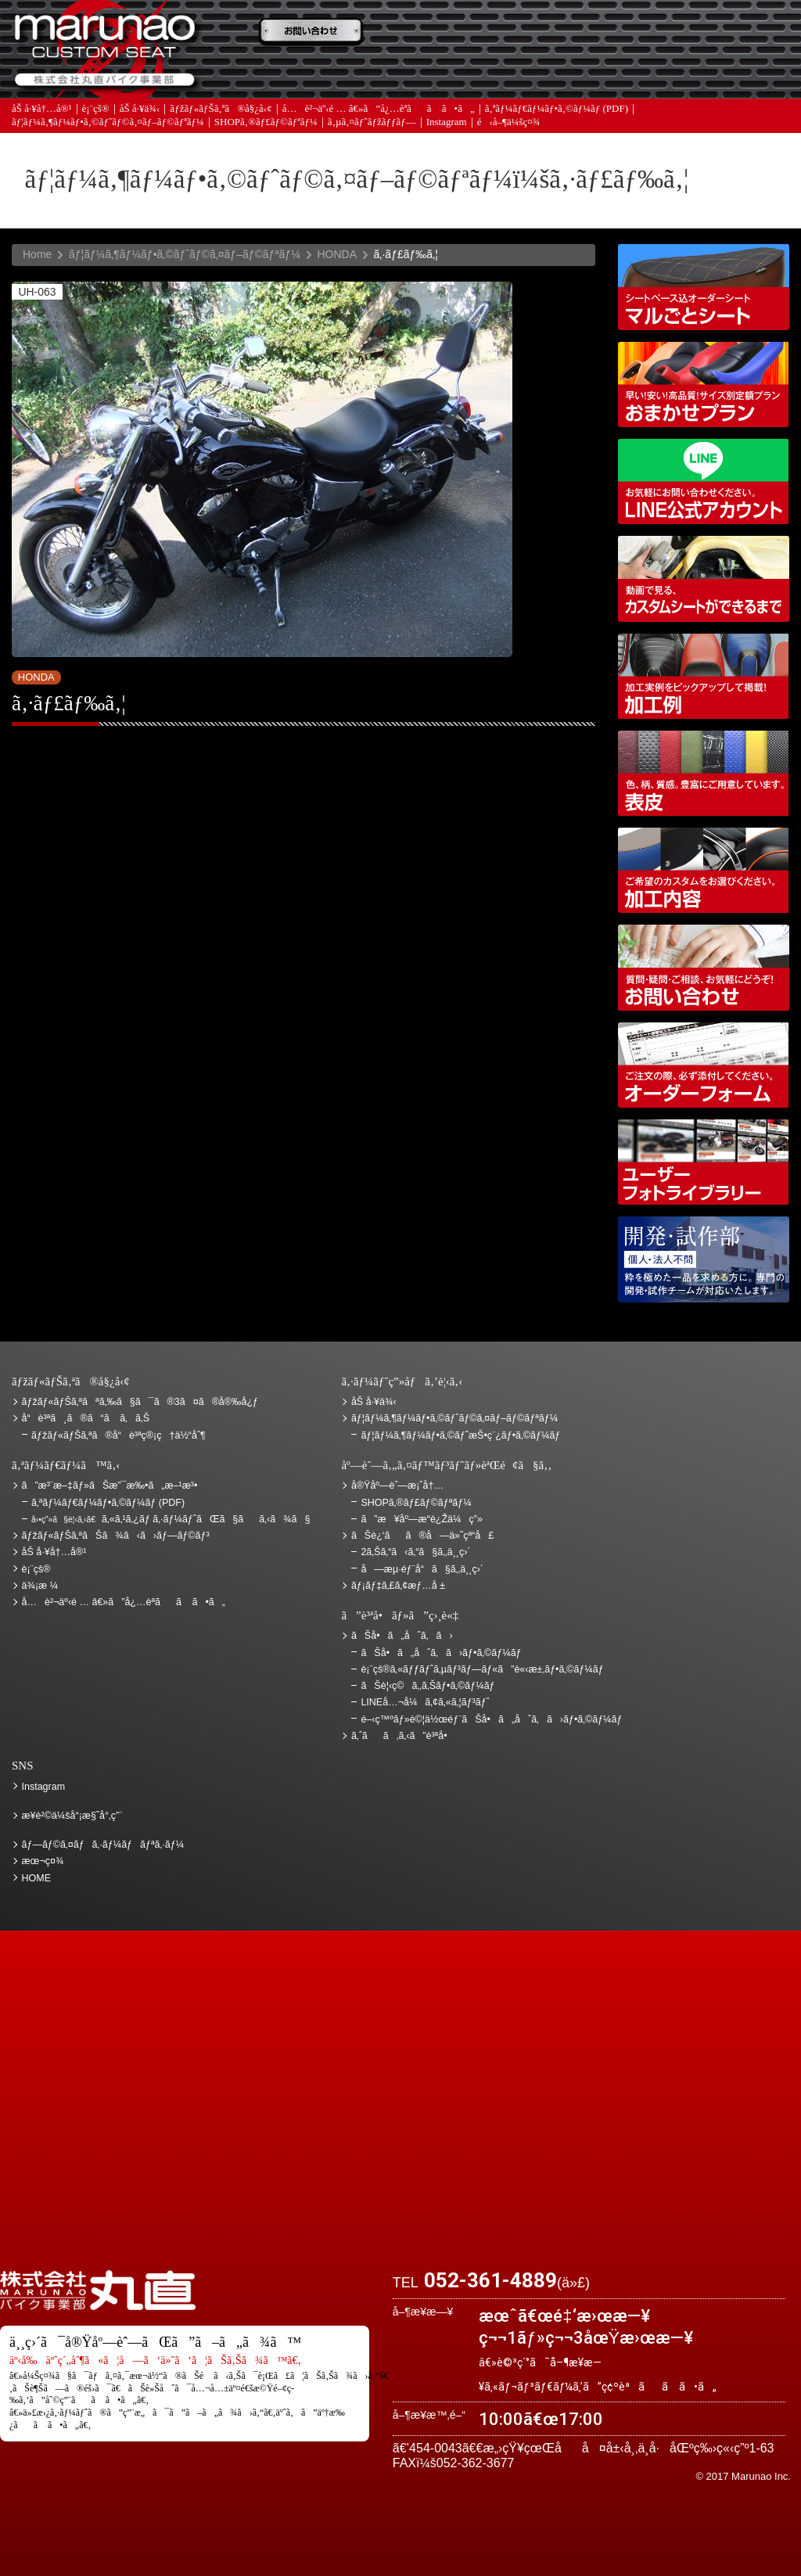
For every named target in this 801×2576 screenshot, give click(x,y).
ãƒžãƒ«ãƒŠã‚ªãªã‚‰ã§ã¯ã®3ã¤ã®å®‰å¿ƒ (140, 1401)
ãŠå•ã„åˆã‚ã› (722, 79)
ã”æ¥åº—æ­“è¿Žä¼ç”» (421, 1519)
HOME (37, 1878)
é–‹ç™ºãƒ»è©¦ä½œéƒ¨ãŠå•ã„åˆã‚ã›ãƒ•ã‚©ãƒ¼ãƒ (703, 1259)
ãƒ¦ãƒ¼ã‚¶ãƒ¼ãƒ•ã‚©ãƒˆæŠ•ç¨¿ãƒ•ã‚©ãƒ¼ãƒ (461, 1435)
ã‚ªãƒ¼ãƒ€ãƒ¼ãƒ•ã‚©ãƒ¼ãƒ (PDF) (556, 119)
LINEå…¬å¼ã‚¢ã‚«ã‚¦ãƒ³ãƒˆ (703, 481)
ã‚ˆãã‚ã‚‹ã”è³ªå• (323, 79)
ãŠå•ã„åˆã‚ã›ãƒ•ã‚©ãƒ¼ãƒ (442, 1652)
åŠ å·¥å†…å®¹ (42, 119)
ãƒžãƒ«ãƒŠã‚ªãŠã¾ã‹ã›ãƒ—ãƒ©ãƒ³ (703, 384)
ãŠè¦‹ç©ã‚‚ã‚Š (456, 33)
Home (37, 254)
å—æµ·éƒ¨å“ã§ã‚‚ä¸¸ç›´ (422, 1569)
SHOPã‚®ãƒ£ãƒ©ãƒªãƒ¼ (266, 132)
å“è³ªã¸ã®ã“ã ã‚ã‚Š (85, 1418)
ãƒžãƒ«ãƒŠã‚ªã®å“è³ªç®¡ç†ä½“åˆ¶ (118, 1435)
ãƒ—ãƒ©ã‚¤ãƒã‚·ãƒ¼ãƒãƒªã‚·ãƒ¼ (103, 1844)
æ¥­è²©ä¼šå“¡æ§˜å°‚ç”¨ (72, 1815)
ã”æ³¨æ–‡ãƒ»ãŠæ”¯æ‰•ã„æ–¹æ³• (323, 33)
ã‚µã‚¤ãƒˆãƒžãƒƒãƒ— (372, 132)
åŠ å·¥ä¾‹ (140, 119)
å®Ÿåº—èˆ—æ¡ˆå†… (589, 79)
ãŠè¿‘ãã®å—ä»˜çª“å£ (722, 33)
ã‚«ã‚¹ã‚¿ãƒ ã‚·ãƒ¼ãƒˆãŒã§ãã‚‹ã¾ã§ (170, 1519)
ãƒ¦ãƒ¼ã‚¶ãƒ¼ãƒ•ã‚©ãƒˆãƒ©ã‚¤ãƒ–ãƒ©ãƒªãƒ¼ (108, 132)
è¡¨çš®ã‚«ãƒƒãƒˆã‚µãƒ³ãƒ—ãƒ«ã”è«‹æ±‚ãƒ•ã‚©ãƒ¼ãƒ (483, 1669)
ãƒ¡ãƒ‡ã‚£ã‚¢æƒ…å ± (456, 79)
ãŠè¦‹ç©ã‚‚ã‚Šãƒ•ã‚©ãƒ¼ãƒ (429, 1685)
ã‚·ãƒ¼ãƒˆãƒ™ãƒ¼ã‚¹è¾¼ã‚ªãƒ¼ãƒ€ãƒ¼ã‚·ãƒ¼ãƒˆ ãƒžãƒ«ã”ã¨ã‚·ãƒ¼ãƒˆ (703, 286)
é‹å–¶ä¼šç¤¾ (509, 132)
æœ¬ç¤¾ (43, 1861)
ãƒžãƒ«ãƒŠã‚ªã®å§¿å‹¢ (220, 119)
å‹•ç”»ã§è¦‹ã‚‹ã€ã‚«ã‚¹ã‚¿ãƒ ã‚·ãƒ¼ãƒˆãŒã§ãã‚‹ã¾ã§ (703, 578)
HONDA (337, 254)
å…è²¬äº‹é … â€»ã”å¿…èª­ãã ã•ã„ (378, 119)
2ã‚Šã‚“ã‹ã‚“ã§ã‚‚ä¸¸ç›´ (415, 1552)
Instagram (446, 132)
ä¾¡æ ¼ (589, 33)
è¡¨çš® (96, 119)
